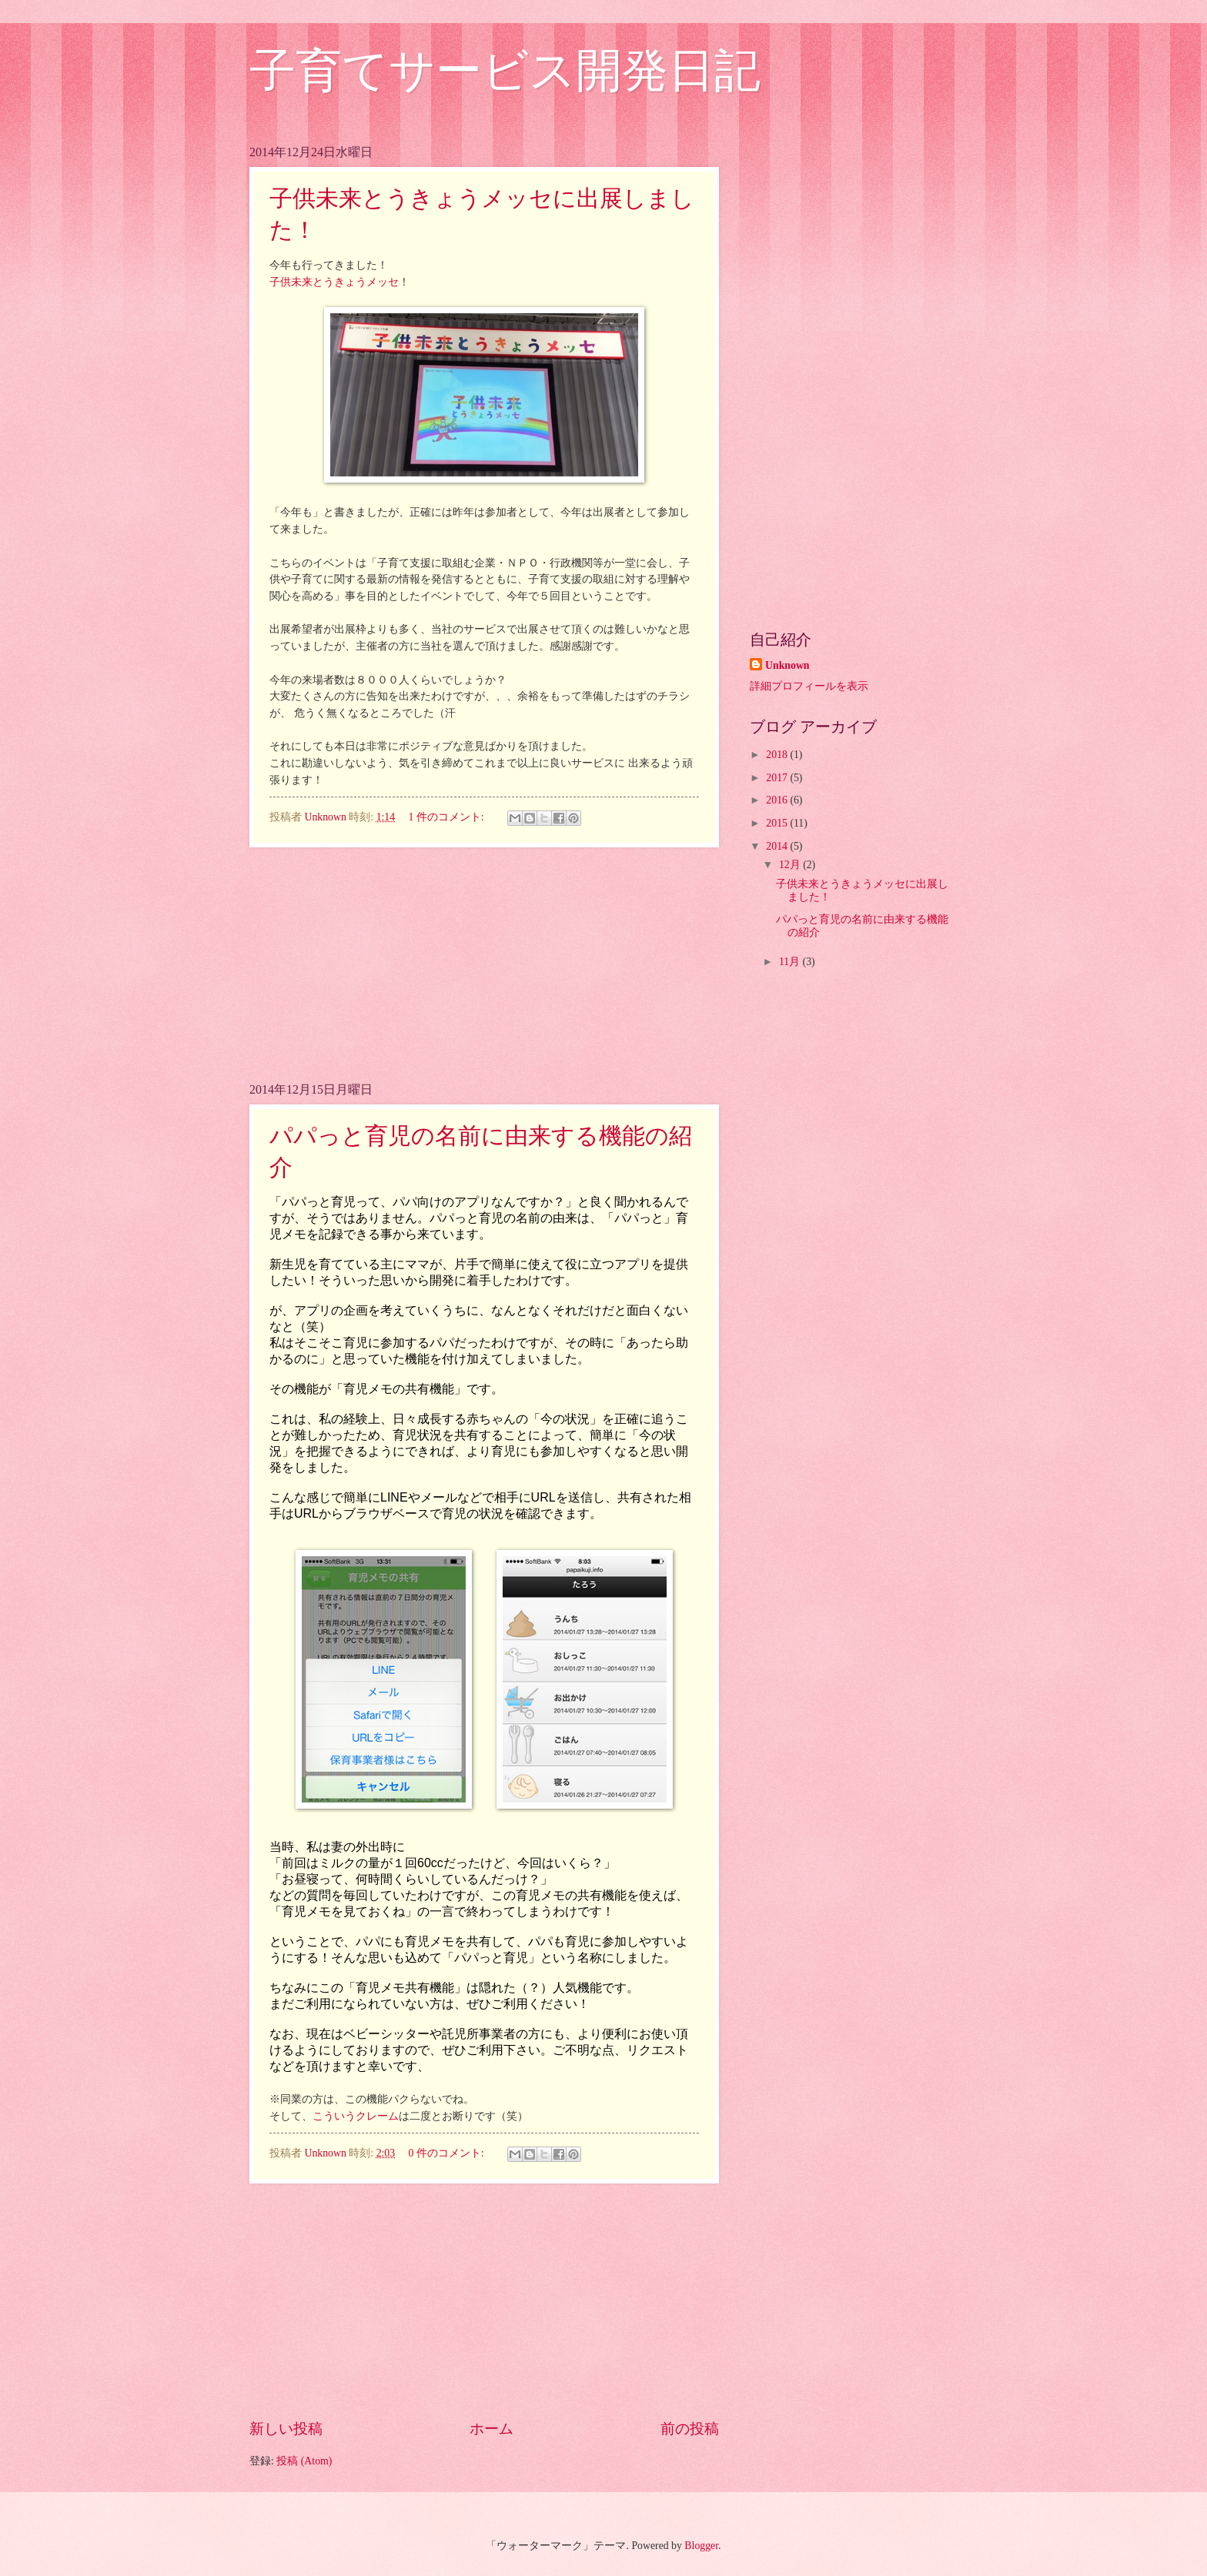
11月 (791, 961)
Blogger (701, 2545)
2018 (778, 754)
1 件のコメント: (447, 817)
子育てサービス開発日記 (505, 70)
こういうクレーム (356, 2116)
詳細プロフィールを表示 (809, 686)
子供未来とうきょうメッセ (334, 282)
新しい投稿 (286, 2429)
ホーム (491, 2429)
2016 (778, 800)
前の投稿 (689, 2429)
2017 (778, 777)
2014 (778, 846)
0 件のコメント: (447, 2153)
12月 (791, 864)
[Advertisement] (484, 964)
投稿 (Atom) (304, 2461)
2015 (778, 823)
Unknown (787, 665)
